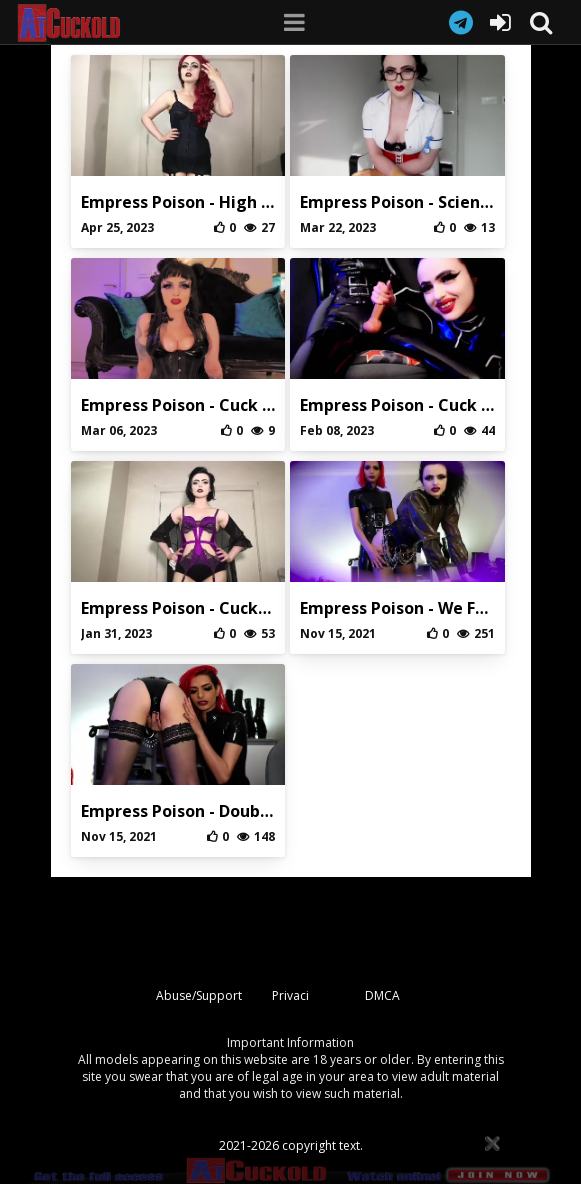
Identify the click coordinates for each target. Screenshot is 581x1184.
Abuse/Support (199, 995)
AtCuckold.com (86, 23)
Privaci (290, 995)
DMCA (382, 995)
